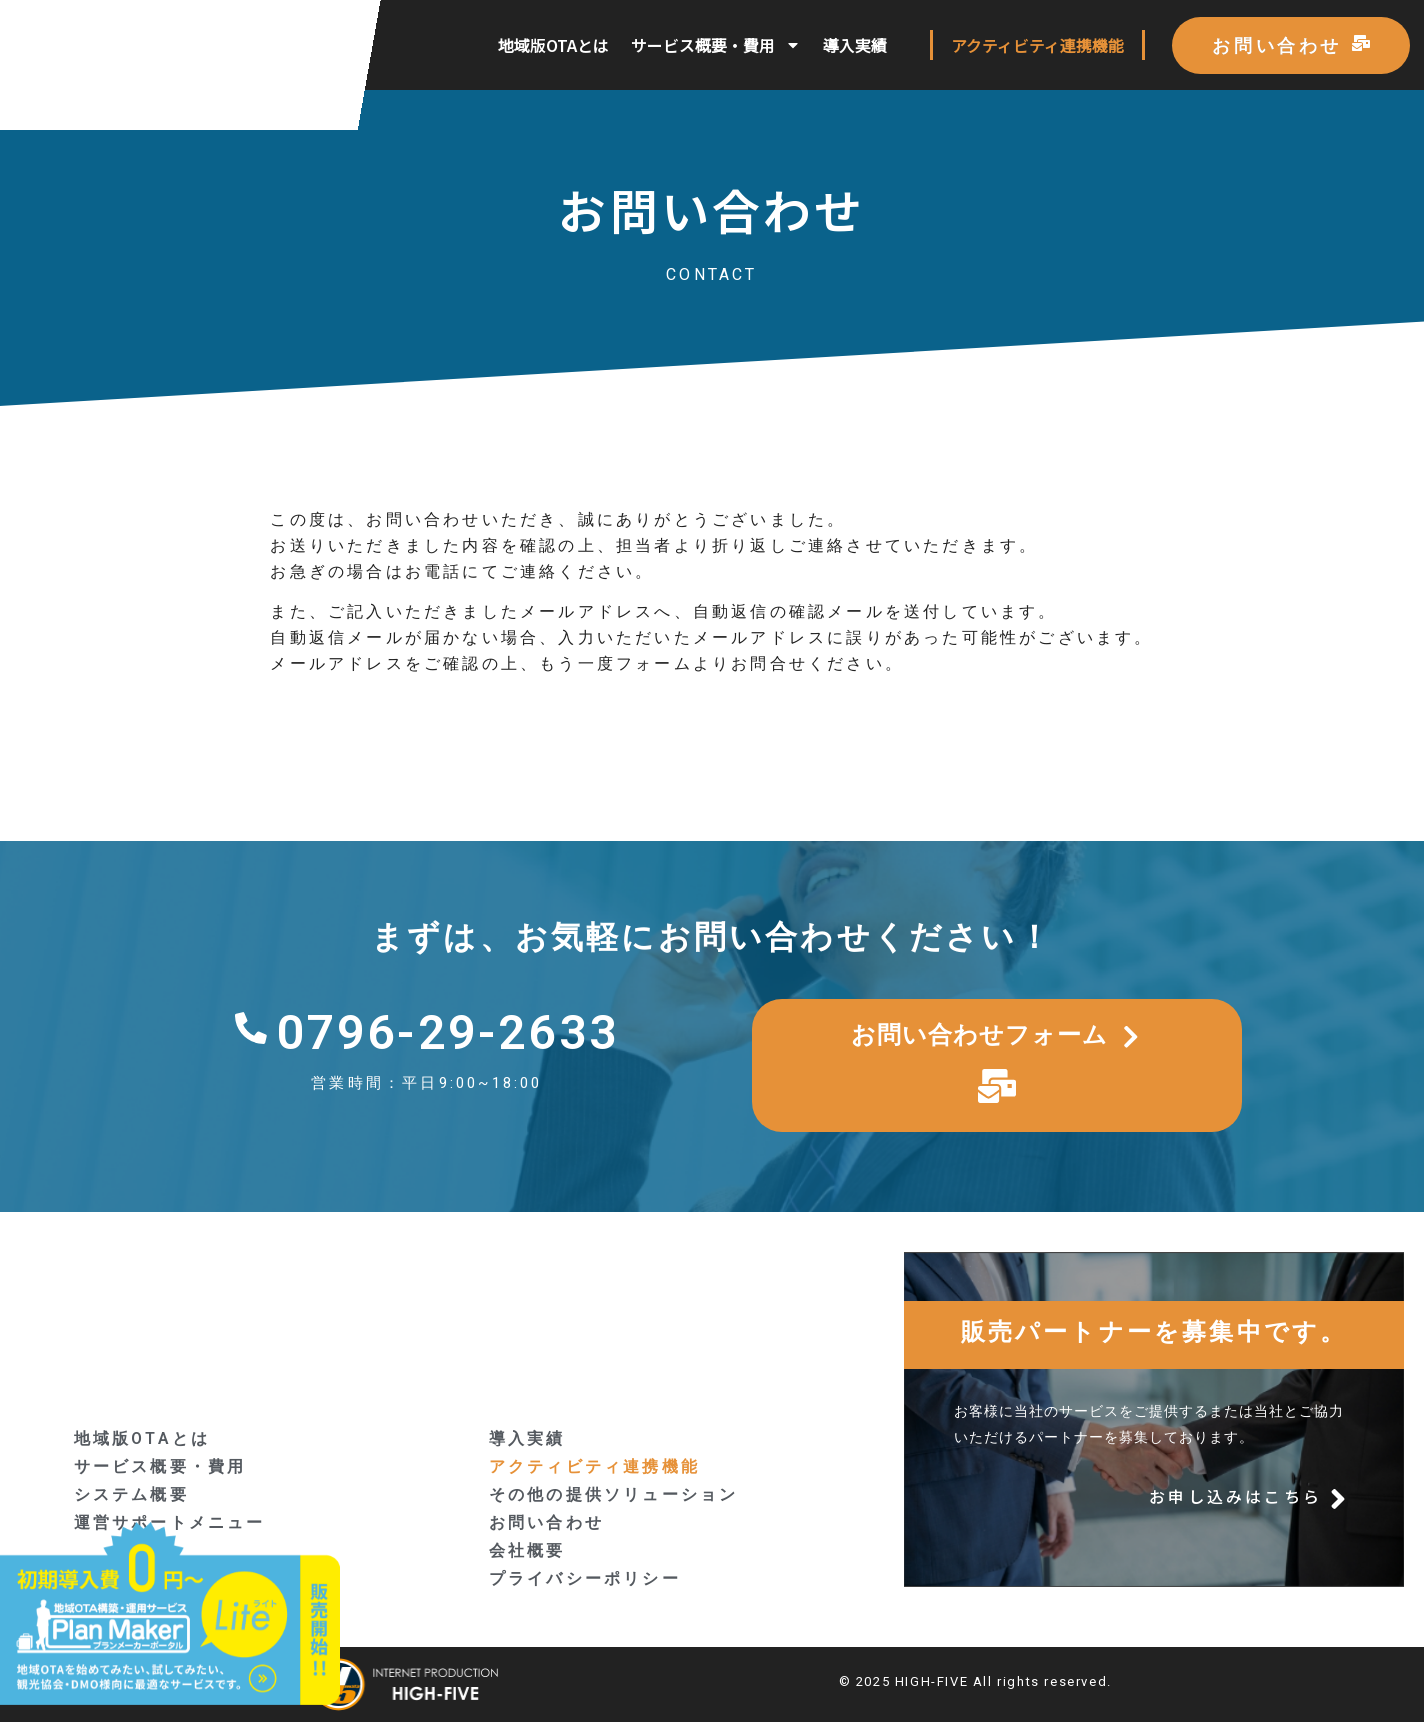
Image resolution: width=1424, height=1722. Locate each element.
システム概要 (131, 1494)
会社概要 (527, 1550)
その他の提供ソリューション (614, 1494)
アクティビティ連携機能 (1037, 45)
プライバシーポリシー (585, 1578)
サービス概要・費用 (716, 45)
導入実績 (855, 45)
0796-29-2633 (448, 1032)
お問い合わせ (546, 1522)
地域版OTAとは (553, 45)
